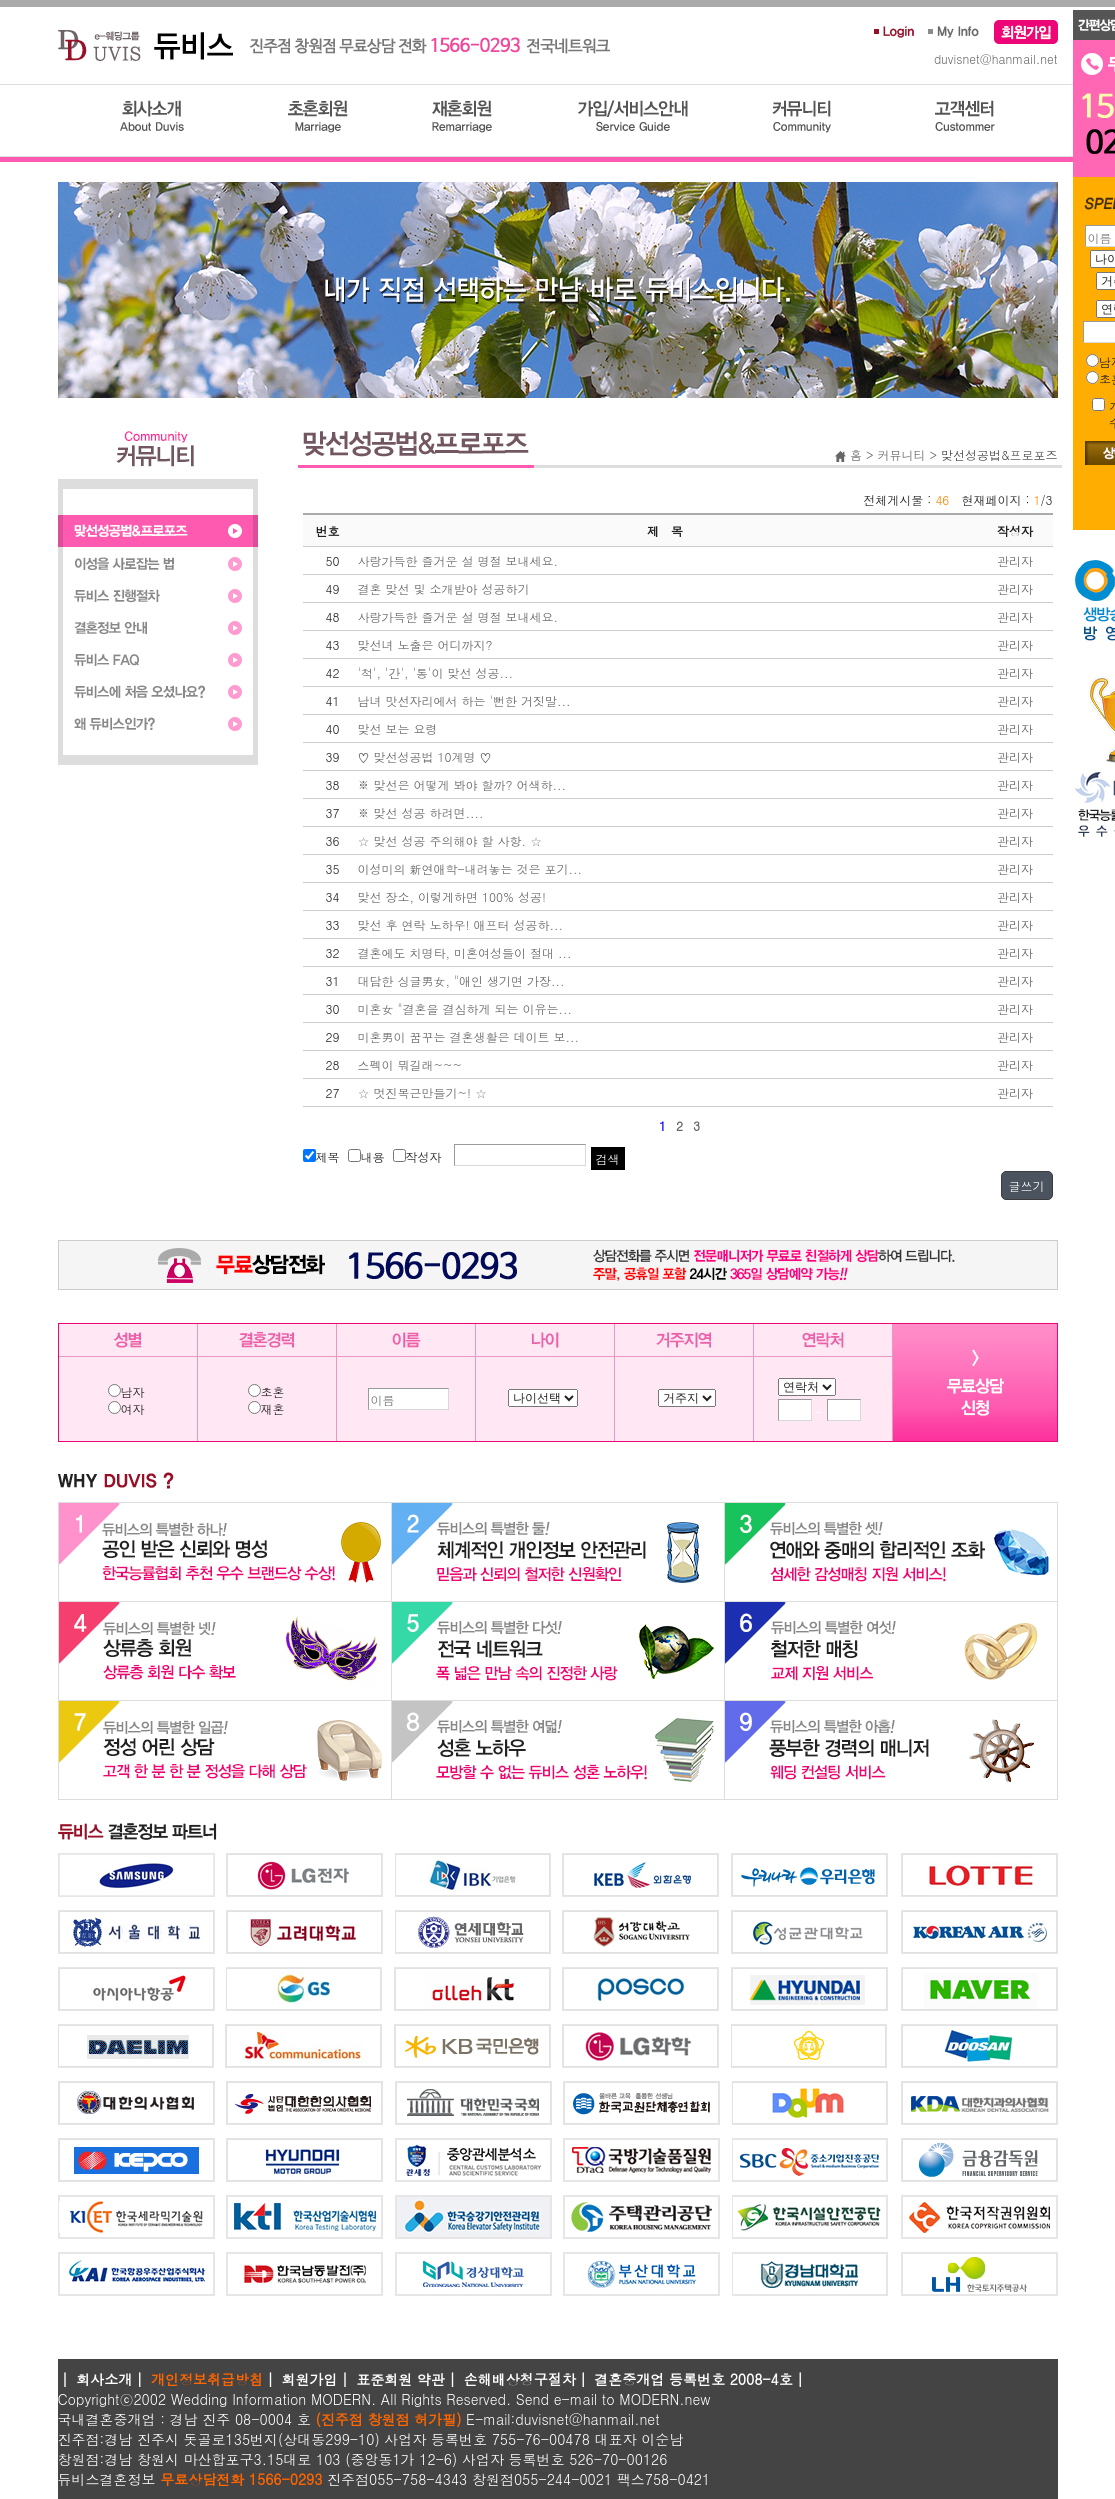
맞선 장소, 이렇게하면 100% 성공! (452, 896)
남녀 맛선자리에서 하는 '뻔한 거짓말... (464, 700)
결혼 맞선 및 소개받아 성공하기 (444, 588)
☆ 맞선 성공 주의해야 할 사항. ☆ (450, 840)
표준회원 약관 (400, 2379)
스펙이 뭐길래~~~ (410, 1064)
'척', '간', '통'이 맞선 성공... (435, 672)
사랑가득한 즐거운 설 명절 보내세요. (458, 560)
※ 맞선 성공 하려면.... (421, 812)
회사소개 (104, 2379)
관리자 (1015, 560)
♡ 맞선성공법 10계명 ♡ (425, 756)
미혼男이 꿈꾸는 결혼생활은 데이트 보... (469, 1036)
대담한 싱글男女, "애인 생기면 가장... (461, 980)
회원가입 (310, 2379)
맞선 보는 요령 (398, 728)
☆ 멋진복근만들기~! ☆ (423, 1092)
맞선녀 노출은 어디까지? (425, 644)
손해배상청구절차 (520, 2379)
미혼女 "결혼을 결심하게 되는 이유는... (465, 1008)
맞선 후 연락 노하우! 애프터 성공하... (461, 924)
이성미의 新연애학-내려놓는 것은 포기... (470, 868)
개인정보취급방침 (207, 2379)
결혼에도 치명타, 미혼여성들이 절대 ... (465, 952)
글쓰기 (1027, 1185)
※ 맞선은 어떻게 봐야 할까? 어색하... (462, 784)
